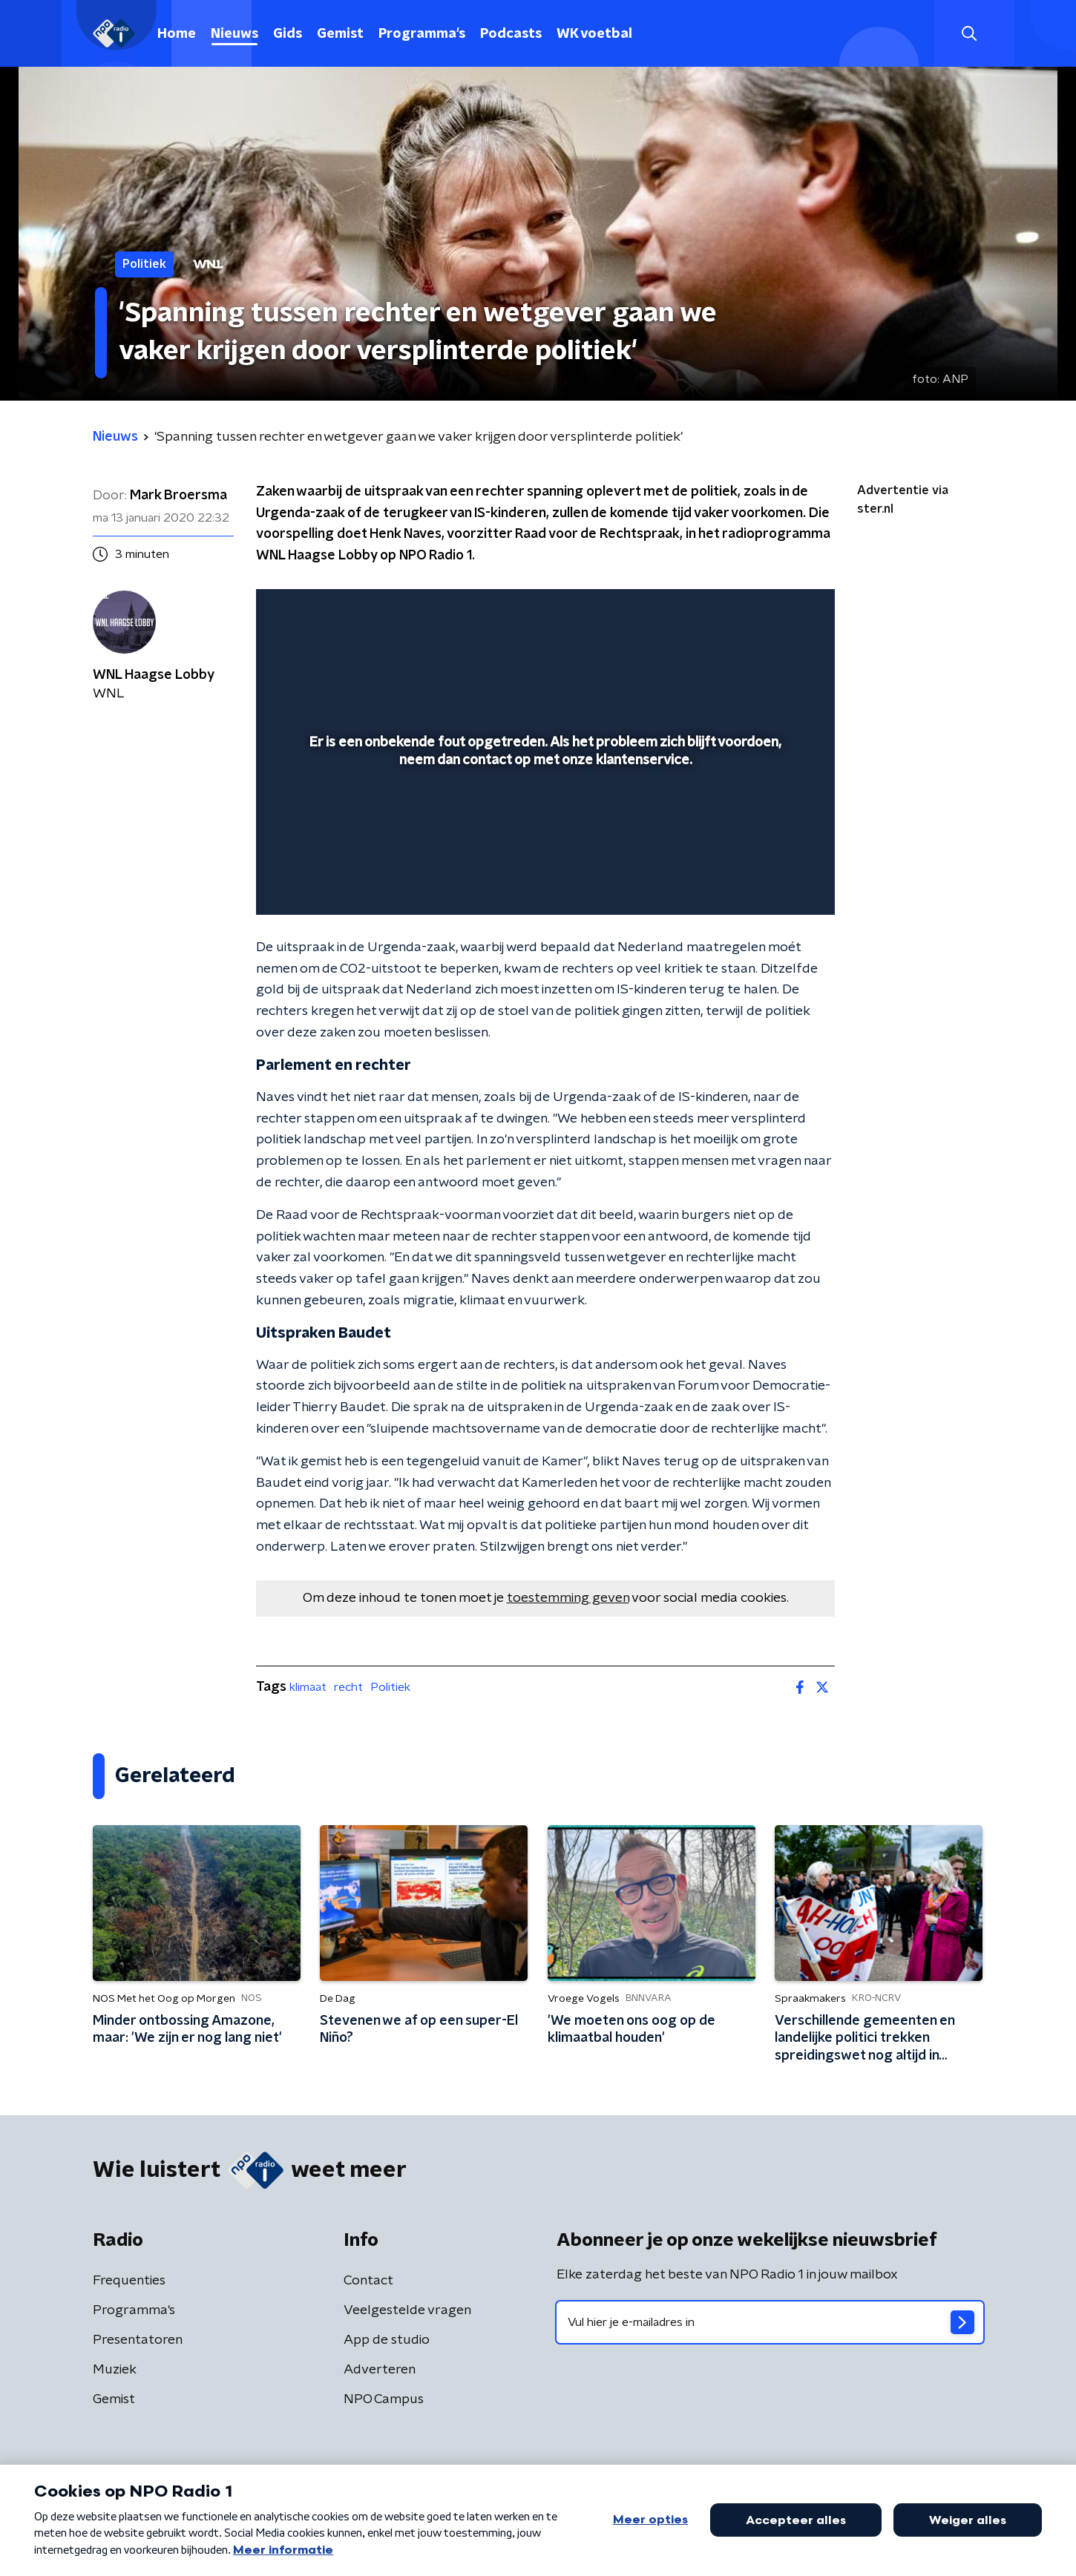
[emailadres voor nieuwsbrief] (770, 2322)
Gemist (340, 34)
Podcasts (511, 34)
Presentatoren (138, 2340)
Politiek (390, 1687)
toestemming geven (568, 1598)
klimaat (308, 1687)
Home (176, 34)
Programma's (421, 34)
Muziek (115, 2369)
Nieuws (234, 34)
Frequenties (129, 2280)
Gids (287, 34)
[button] (968, 33)
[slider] (544, 842)
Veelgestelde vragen (407, 2310)
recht (348, 1687)
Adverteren (380, 2369)
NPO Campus (384, 2399)
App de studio (387, 2340)
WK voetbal (594, 34)
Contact (368, 2280)
